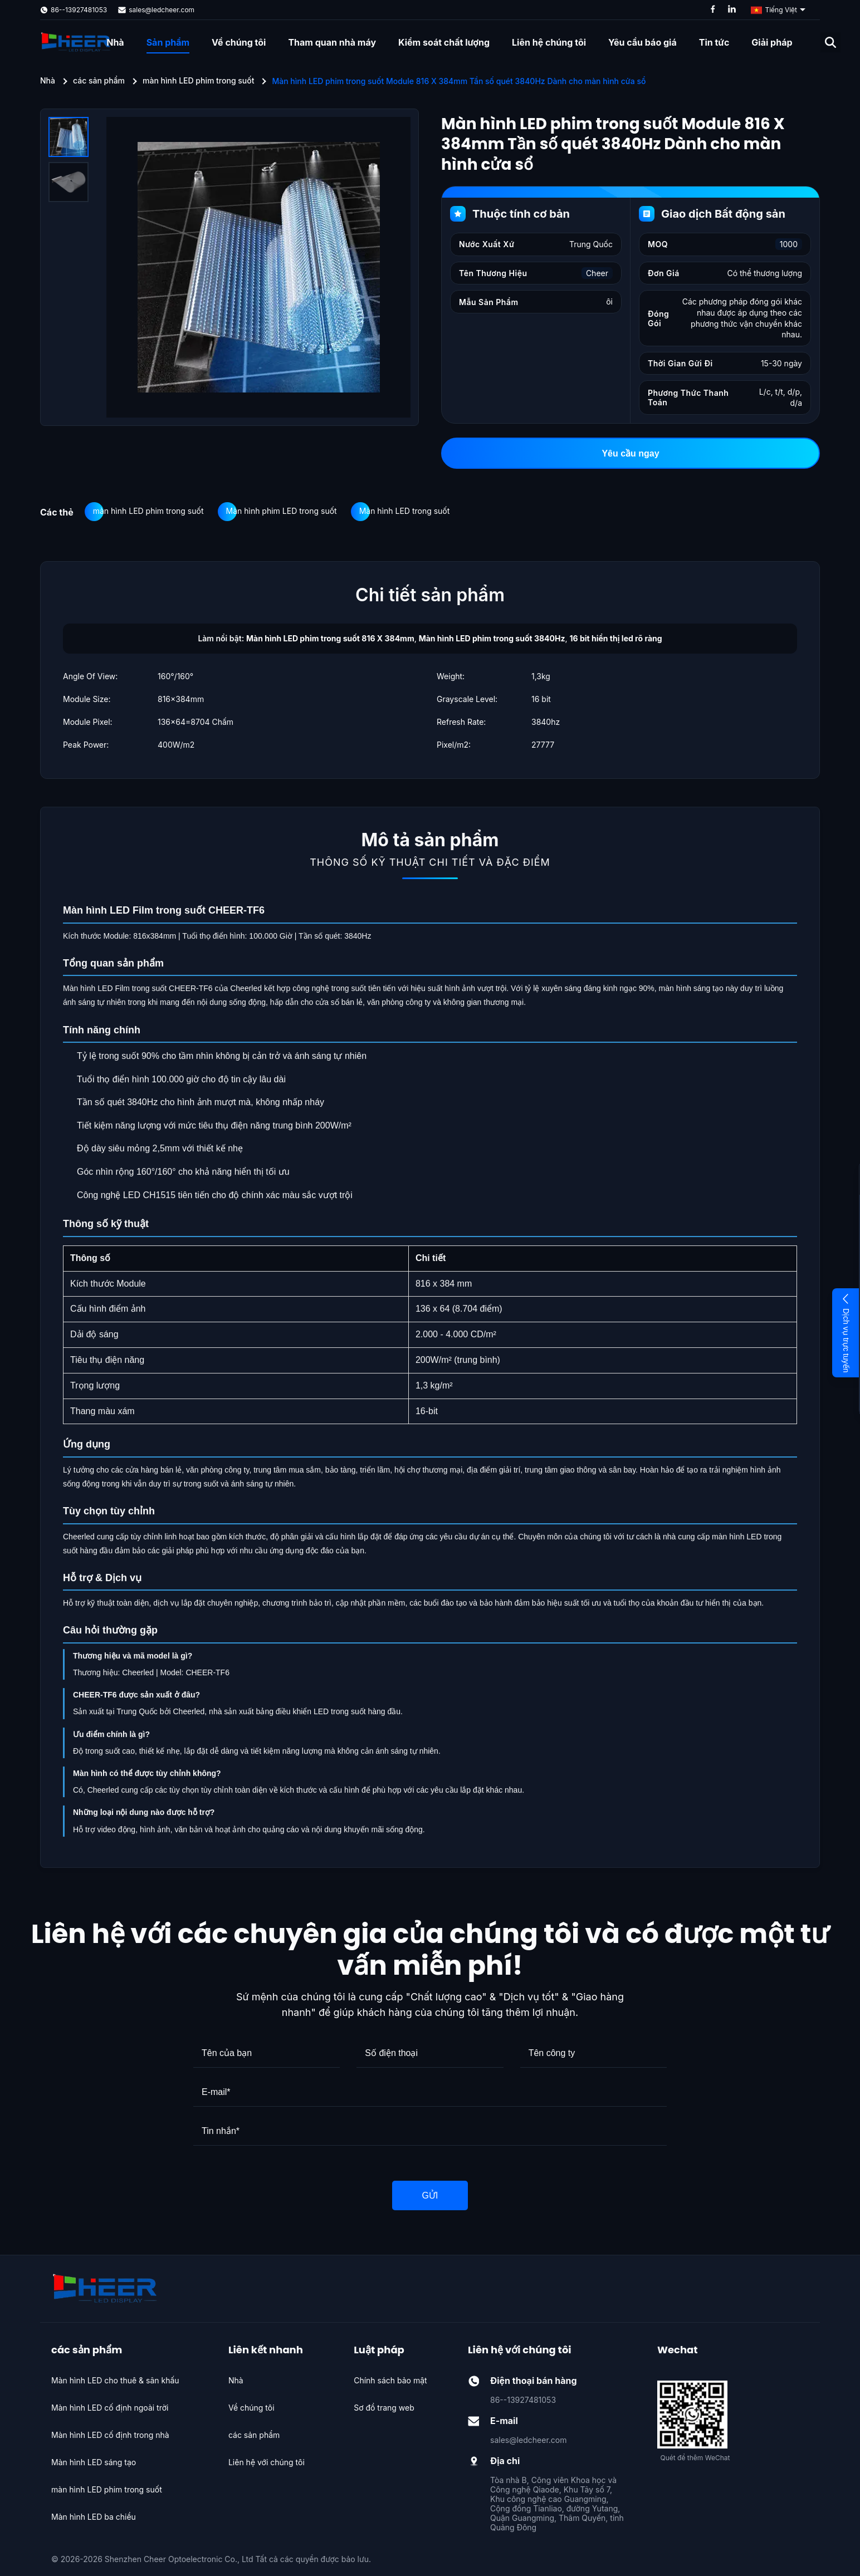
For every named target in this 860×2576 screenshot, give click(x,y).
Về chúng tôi (239, 42)
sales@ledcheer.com (161, 10)
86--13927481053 (79, 10)
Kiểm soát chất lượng (444, 42)
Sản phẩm (167, 42)
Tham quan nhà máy (332, 42)
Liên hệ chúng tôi (549, 42)
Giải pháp (771, 42)
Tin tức (714, 42)
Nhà (115, 42)
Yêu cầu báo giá (642, 42)
